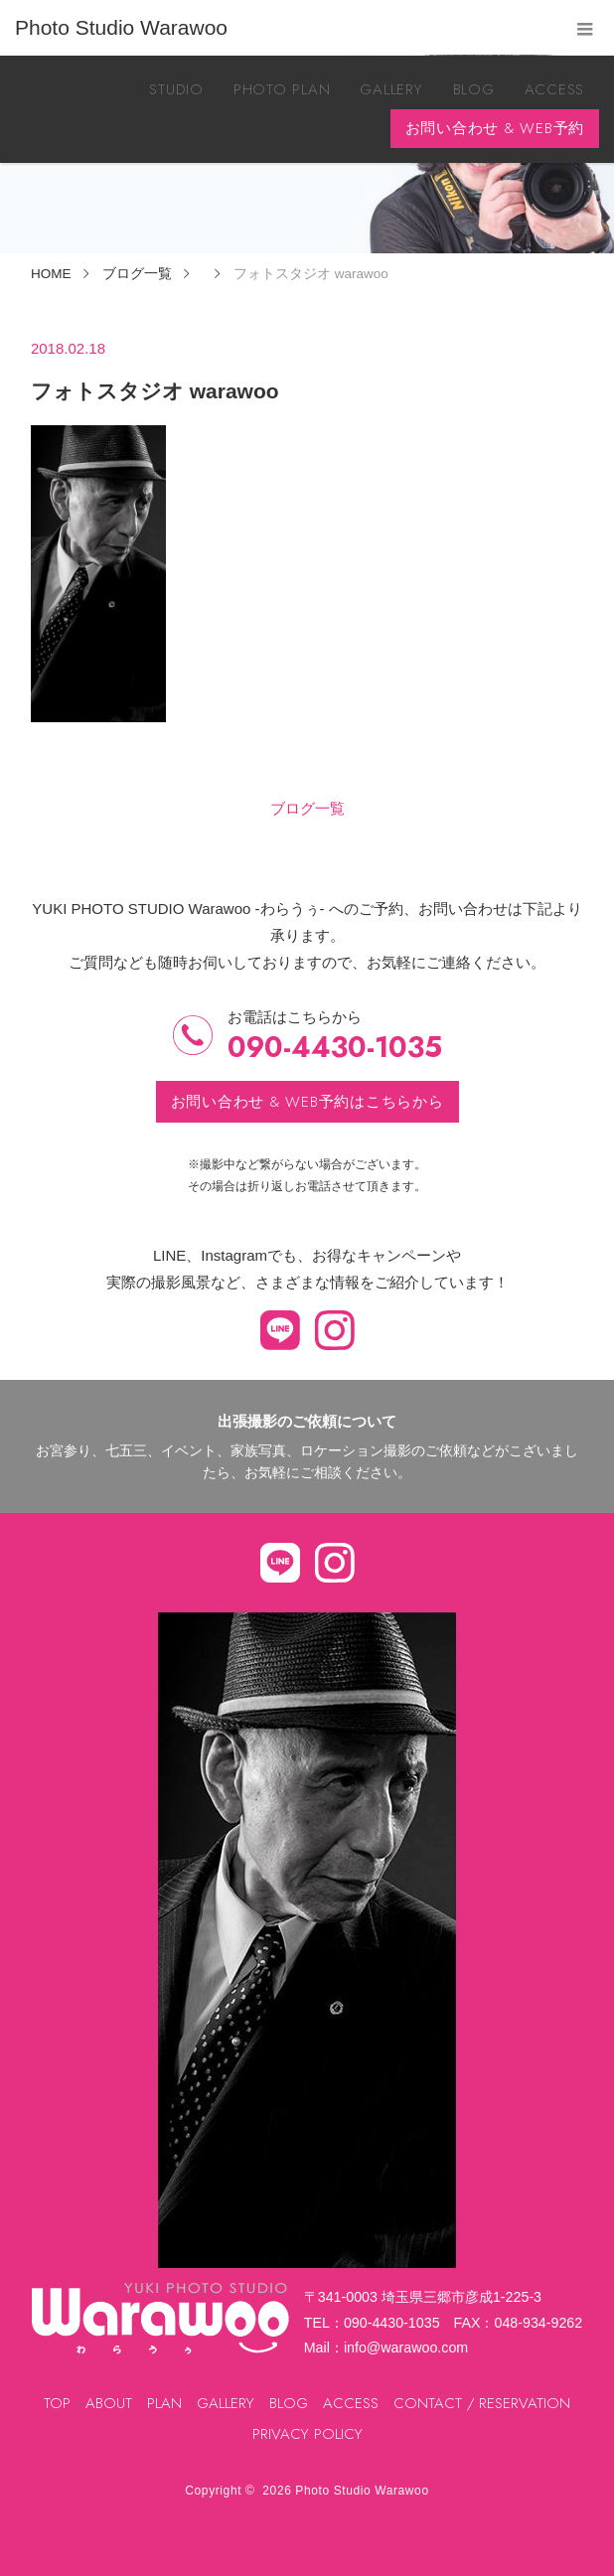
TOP (57, 2403)
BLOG (474, 89)
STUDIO (176, 89)
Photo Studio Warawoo (361, 2491)
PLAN (164, 2403)
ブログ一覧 (307, 808)
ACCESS (555, 89)
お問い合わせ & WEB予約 (495, 128)
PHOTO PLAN (282, 89)
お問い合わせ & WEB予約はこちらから (307, 1102)
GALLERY (391, 89)
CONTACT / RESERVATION (481, 2403)
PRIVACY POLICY (307, 2434)
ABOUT (108, 2403)
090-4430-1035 (335, 1047)
